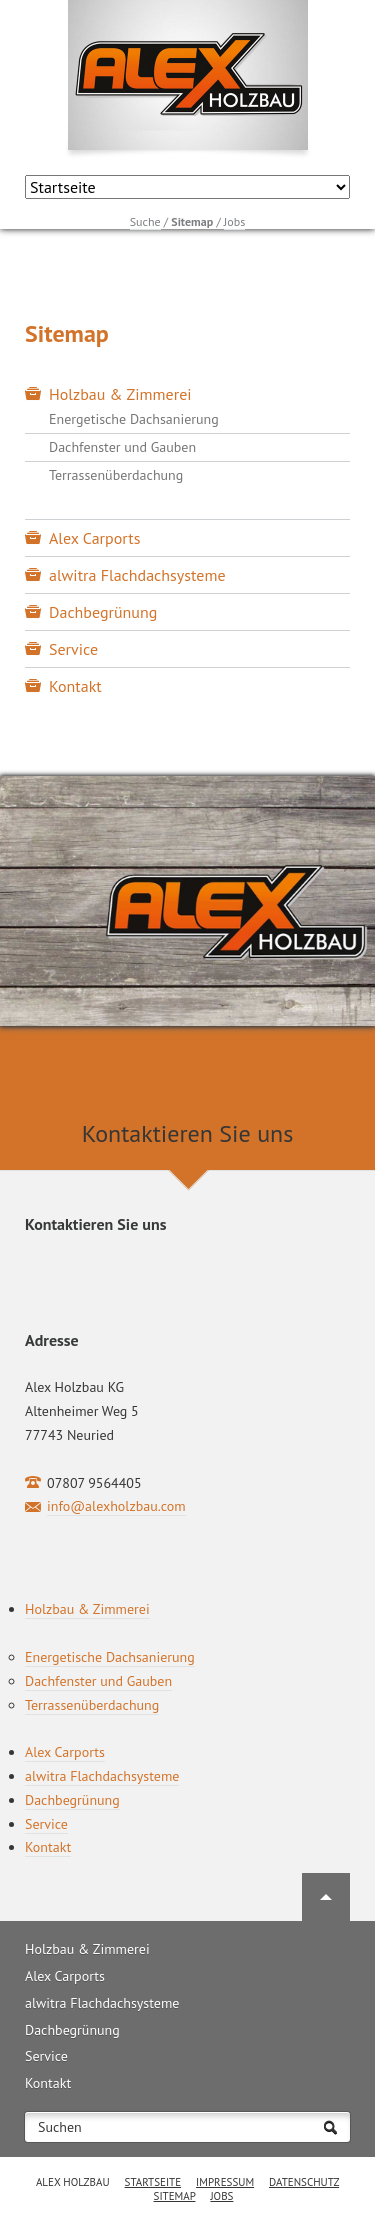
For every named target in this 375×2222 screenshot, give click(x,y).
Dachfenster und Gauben (122, 447)
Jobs (234, 221)
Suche (145, 221)
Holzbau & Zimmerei (120, 394)
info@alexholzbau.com (116, 1506)
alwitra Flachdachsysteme (137, 575)
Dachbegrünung (103, 612)
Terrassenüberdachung (116, 475)
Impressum (225, 2182)
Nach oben (326, 1897)
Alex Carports (94, 538)
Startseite (153, 2182)
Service (73, 649)
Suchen (60, 2127)
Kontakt (75, 686)
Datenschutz (304, 2182)
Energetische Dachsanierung (134, 419)
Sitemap (175, 2196)
